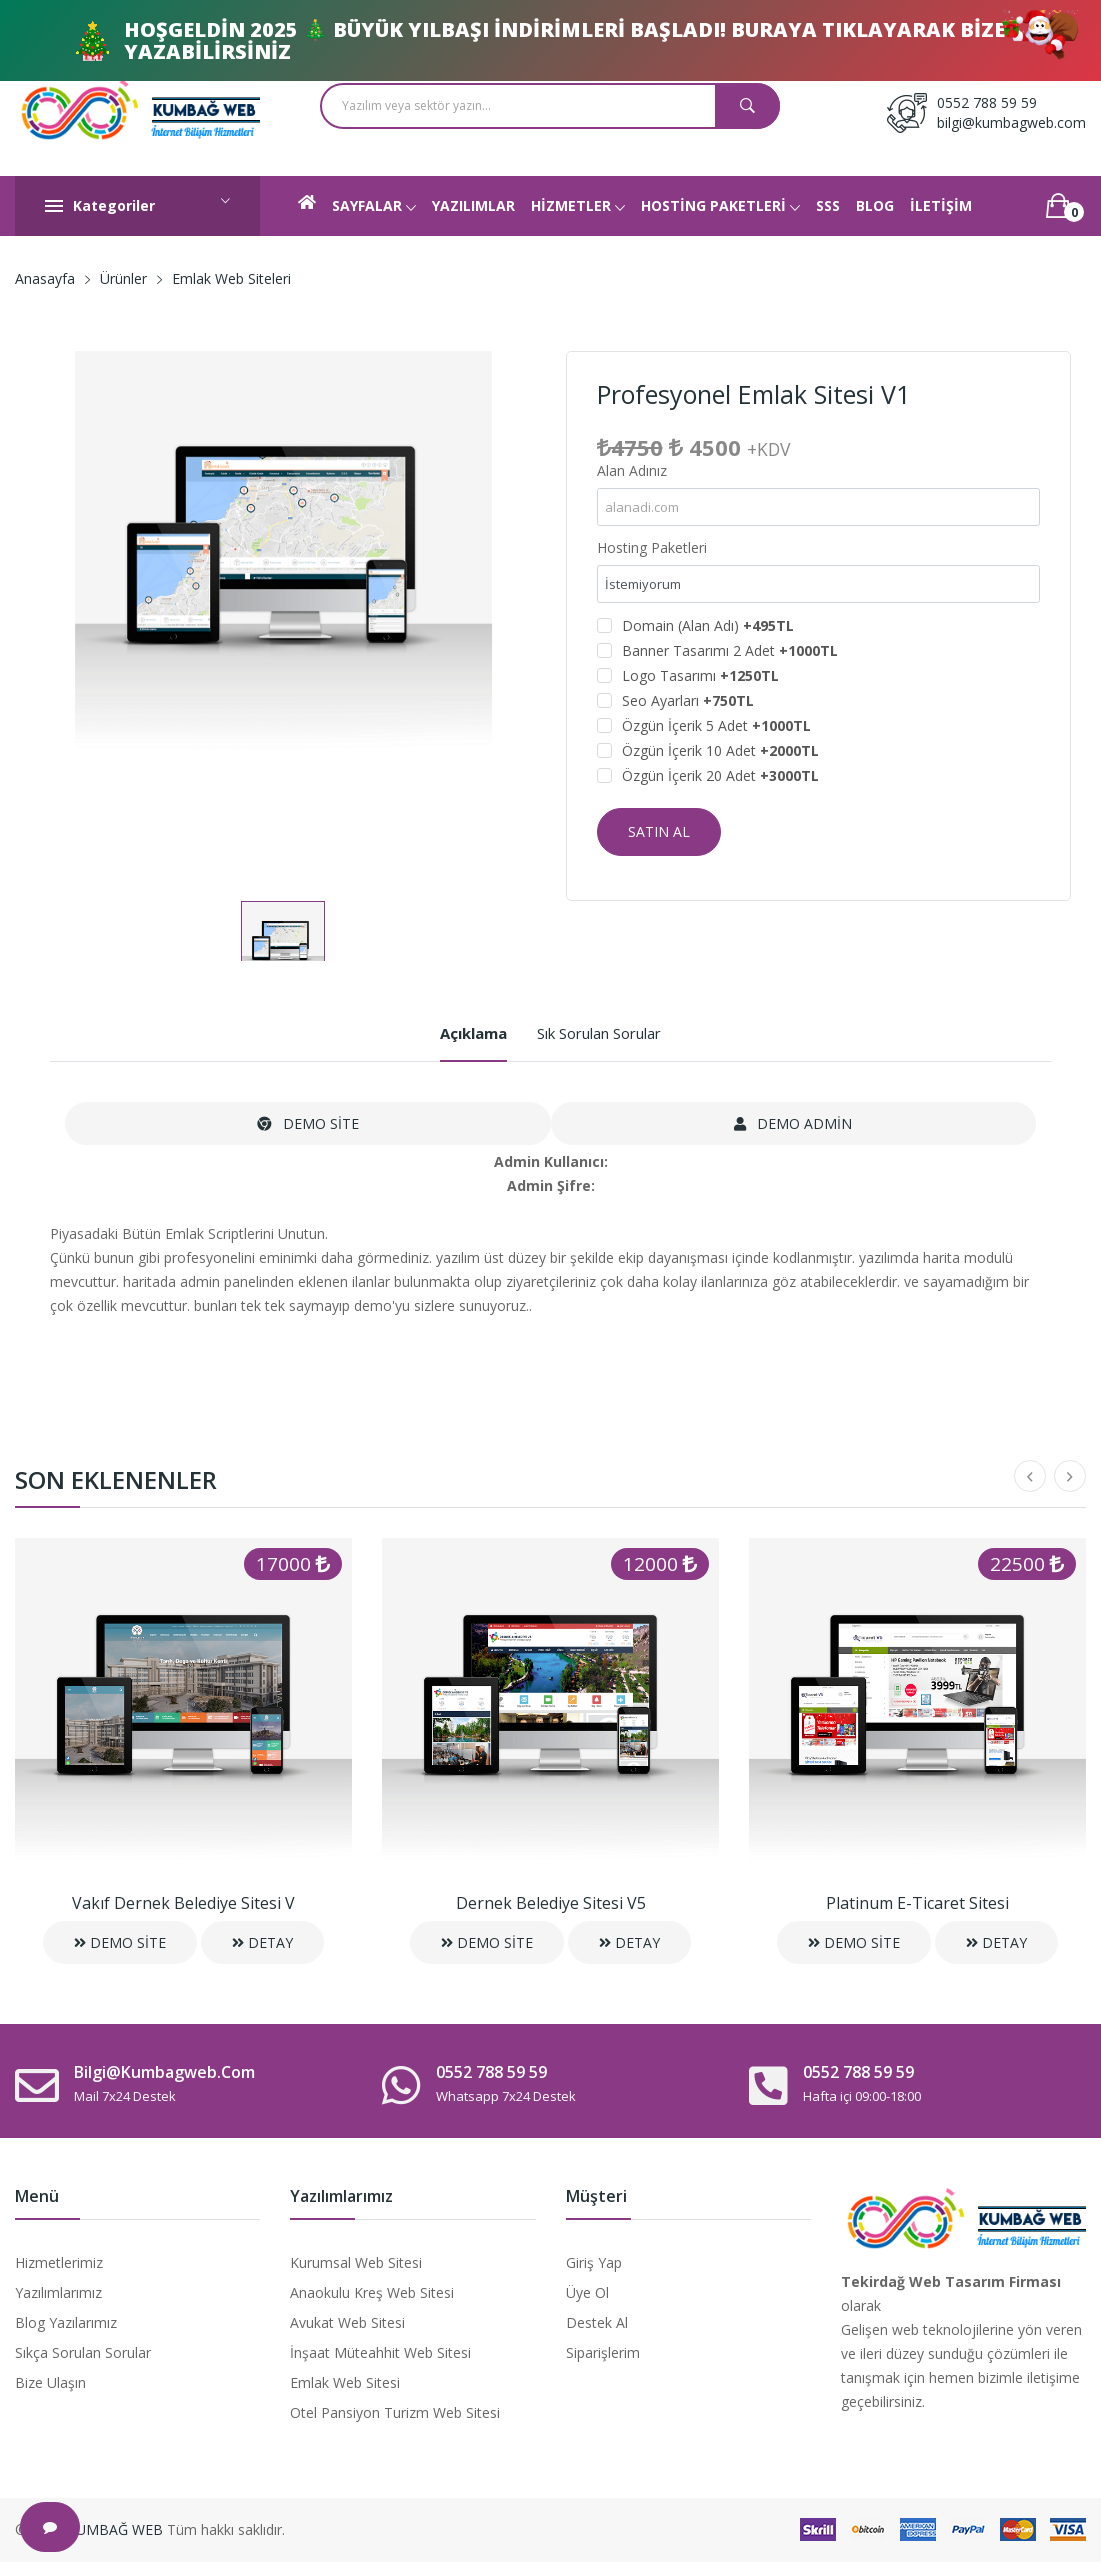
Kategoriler (137, 206)
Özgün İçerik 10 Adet (720, 750)
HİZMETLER (578, 207)
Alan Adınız (632, 470)
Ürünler (123, 278)
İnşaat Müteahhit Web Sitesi (380, 2352)
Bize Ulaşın (50, 2382)
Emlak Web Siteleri (231, 278)
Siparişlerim (603, 2352)
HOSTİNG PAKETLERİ (720, 207)
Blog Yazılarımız (66, 2322)
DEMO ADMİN (793, 1123)
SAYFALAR (374, 207)
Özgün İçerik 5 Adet (716, 725)
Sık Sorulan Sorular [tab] (621, 1033)
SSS (828, 205)
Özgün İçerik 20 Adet (720, 775)
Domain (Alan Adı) (708, 625)
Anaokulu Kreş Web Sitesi (372, 2292)
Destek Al (597, 2322)
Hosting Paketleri (652, 547)
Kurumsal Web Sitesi (356, 2262)
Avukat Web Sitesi (347, 2322)
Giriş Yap (594, 2262)
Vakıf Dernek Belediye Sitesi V (183, 1903)
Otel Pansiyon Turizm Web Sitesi (395, 2412)
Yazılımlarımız (58, 2292)
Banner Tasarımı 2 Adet (730, 650)
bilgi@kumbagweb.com (1011, 122)
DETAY (262, 1942)
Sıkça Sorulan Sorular (83, 2352)
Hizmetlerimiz (59, 2262)
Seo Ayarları (688, 700)
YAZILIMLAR (473, 205)
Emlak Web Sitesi (345, 2382)
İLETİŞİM (941, 205)
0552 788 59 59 (987, 102)
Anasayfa (45, 278)
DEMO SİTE (308, 1123)
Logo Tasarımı (700, 675)
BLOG (875, 205)
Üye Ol (587, 2292)
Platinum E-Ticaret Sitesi (917, 1903)
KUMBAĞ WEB (115, 2529)
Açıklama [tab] (438, 1033)
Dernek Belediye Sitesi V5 (551, 1903)
